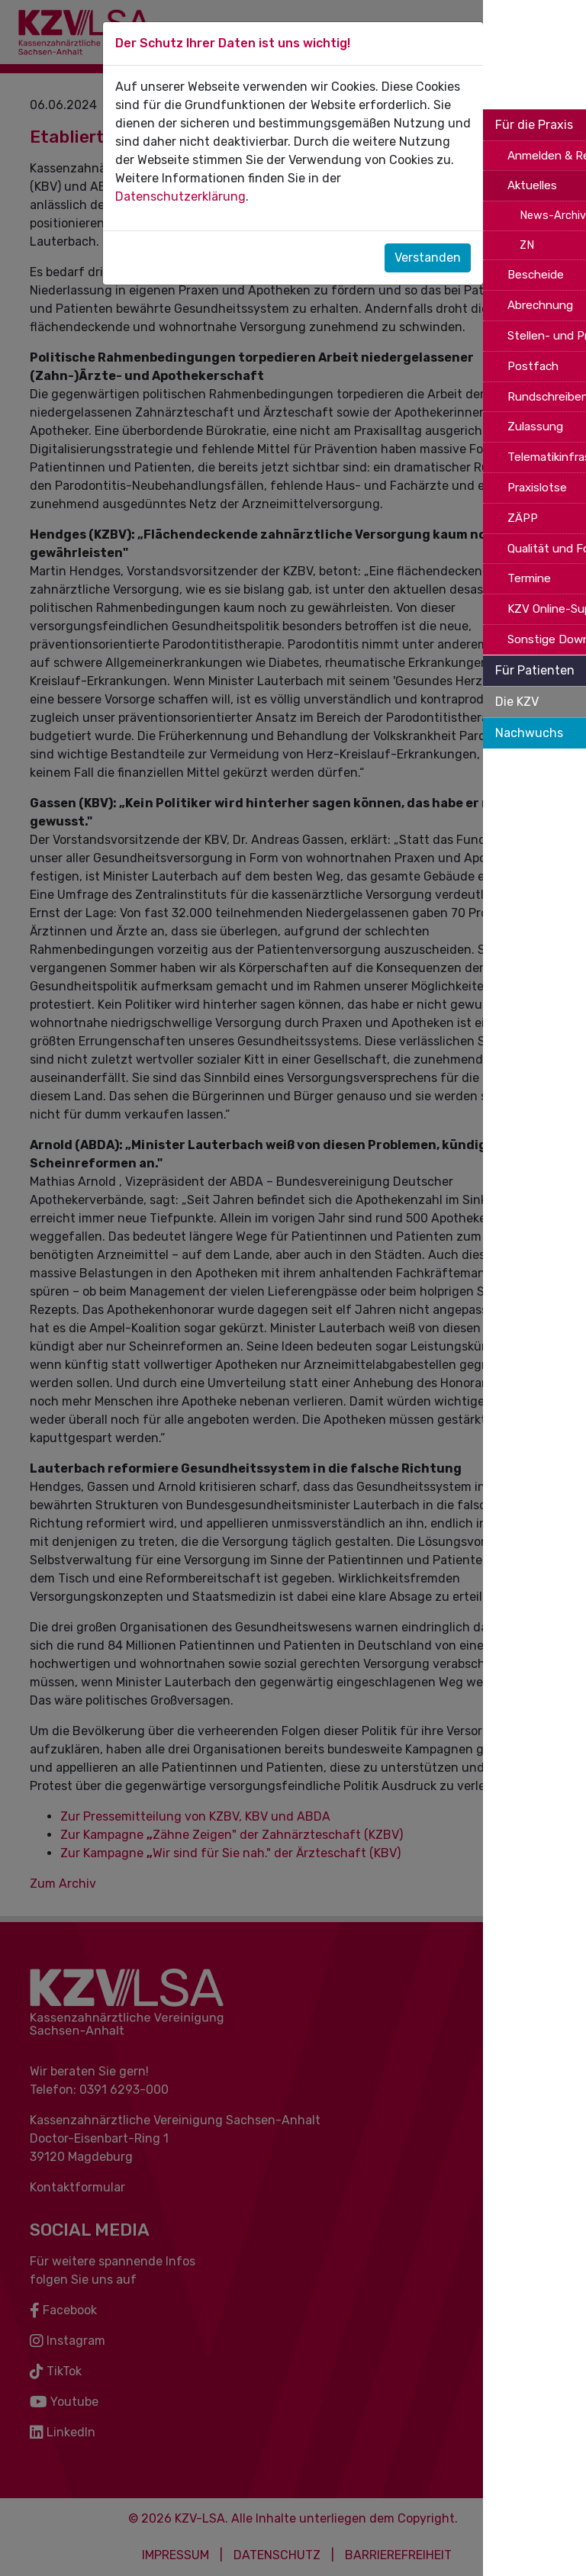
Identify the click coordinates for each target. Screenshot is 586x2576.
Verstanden (427, 257)
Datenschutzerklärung (180, 196)
